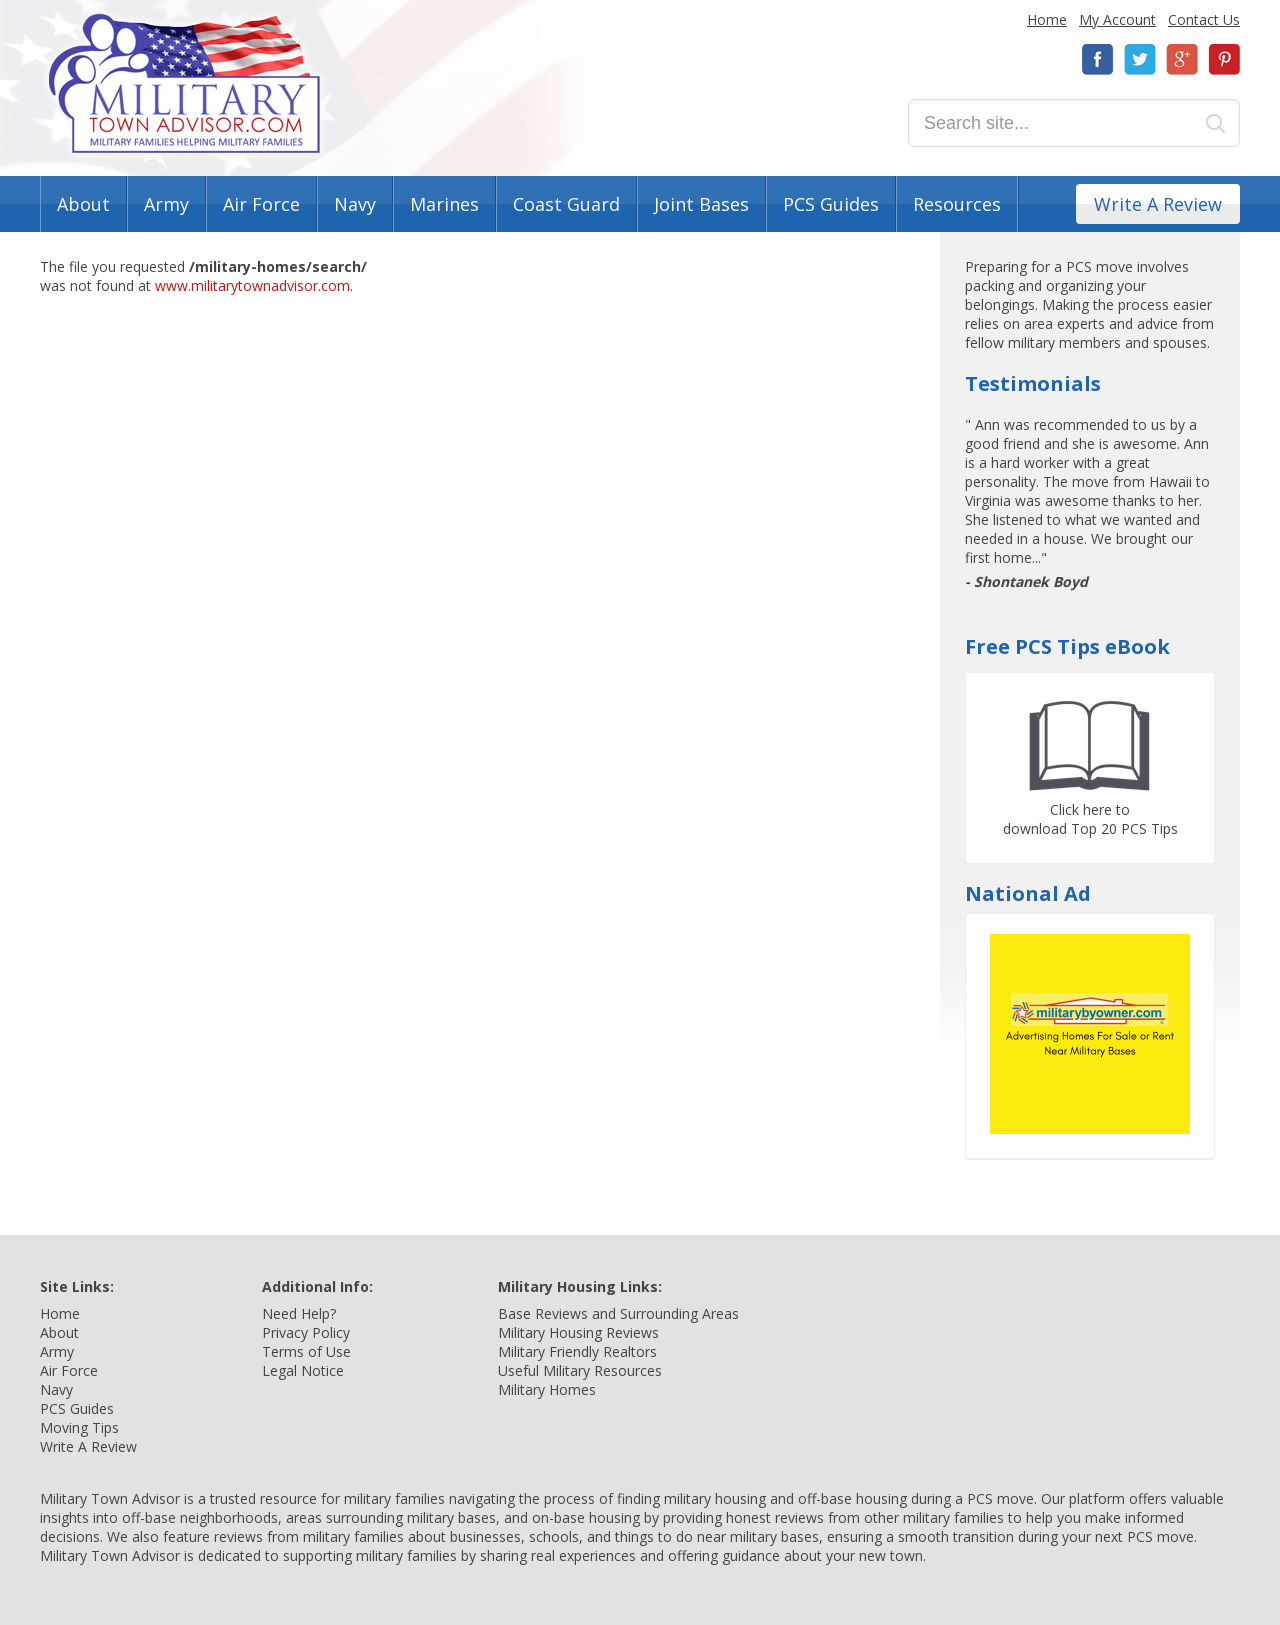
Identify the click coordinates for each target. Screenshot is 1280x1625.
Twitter (1140, 59)
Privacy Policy (306, 1332)
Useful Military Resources (580, 1370)
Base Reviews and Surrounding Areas (618, 1313)
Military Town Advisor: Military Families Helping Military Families (184, 83)
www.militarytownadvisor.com (252, 285)
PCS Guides (831, 204)
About (83, 204)
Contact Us (1204, 19)
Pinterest (1224, 59)
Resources (957, 204)
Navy (355, 204)
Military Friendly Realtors (577, 1351)
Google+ (1182, 59)
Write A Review (1158, 204)
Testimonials (1033, 383)
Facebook (1098, 59)
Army (166, 204)
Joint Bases (701, 204)
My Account (1117, 19)
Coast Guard (566, 204)
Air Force (261, 204)
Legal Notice (303, 1370)
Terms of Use (306, 1351)
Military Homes (547, 1389)
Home (1047, 19)
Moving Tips (79, 1427)
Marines (444, 204)
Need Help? (299, 1313)
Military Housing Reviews (578, 1332)
